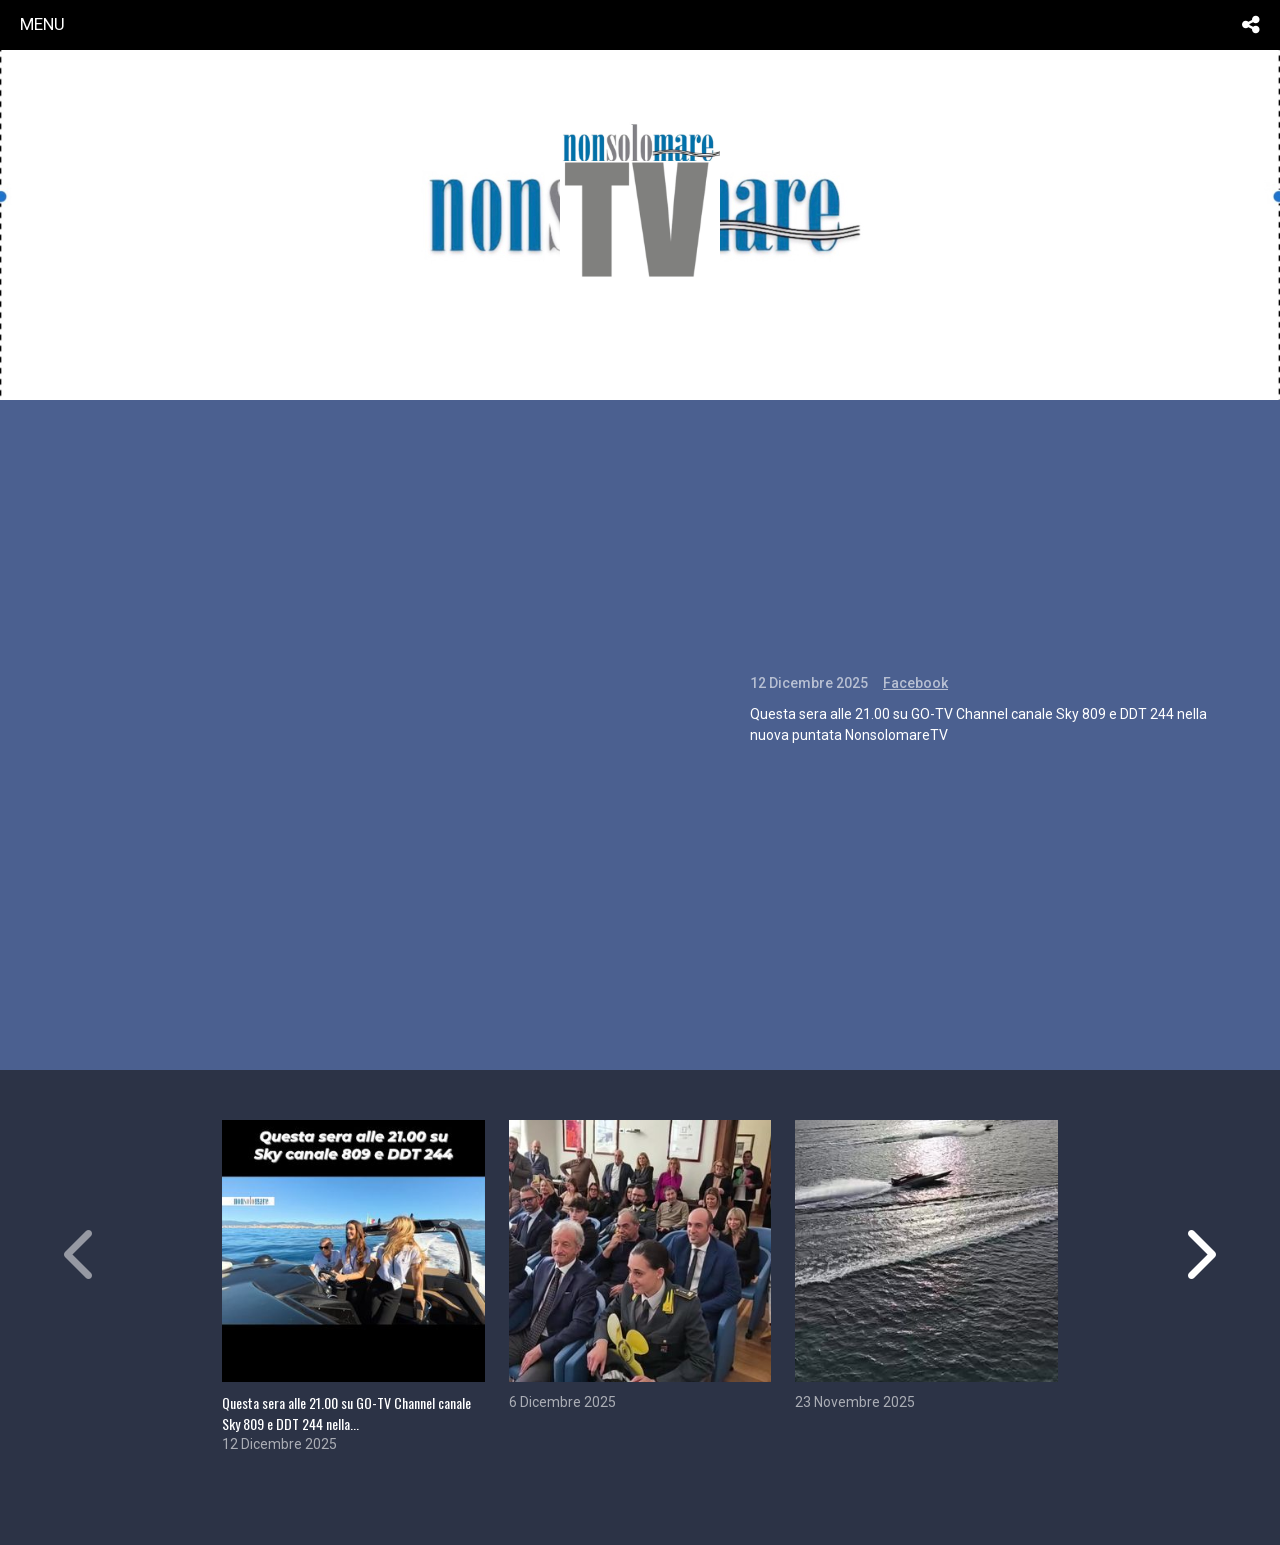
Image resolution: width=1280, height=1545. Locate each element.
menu (42, 24)
